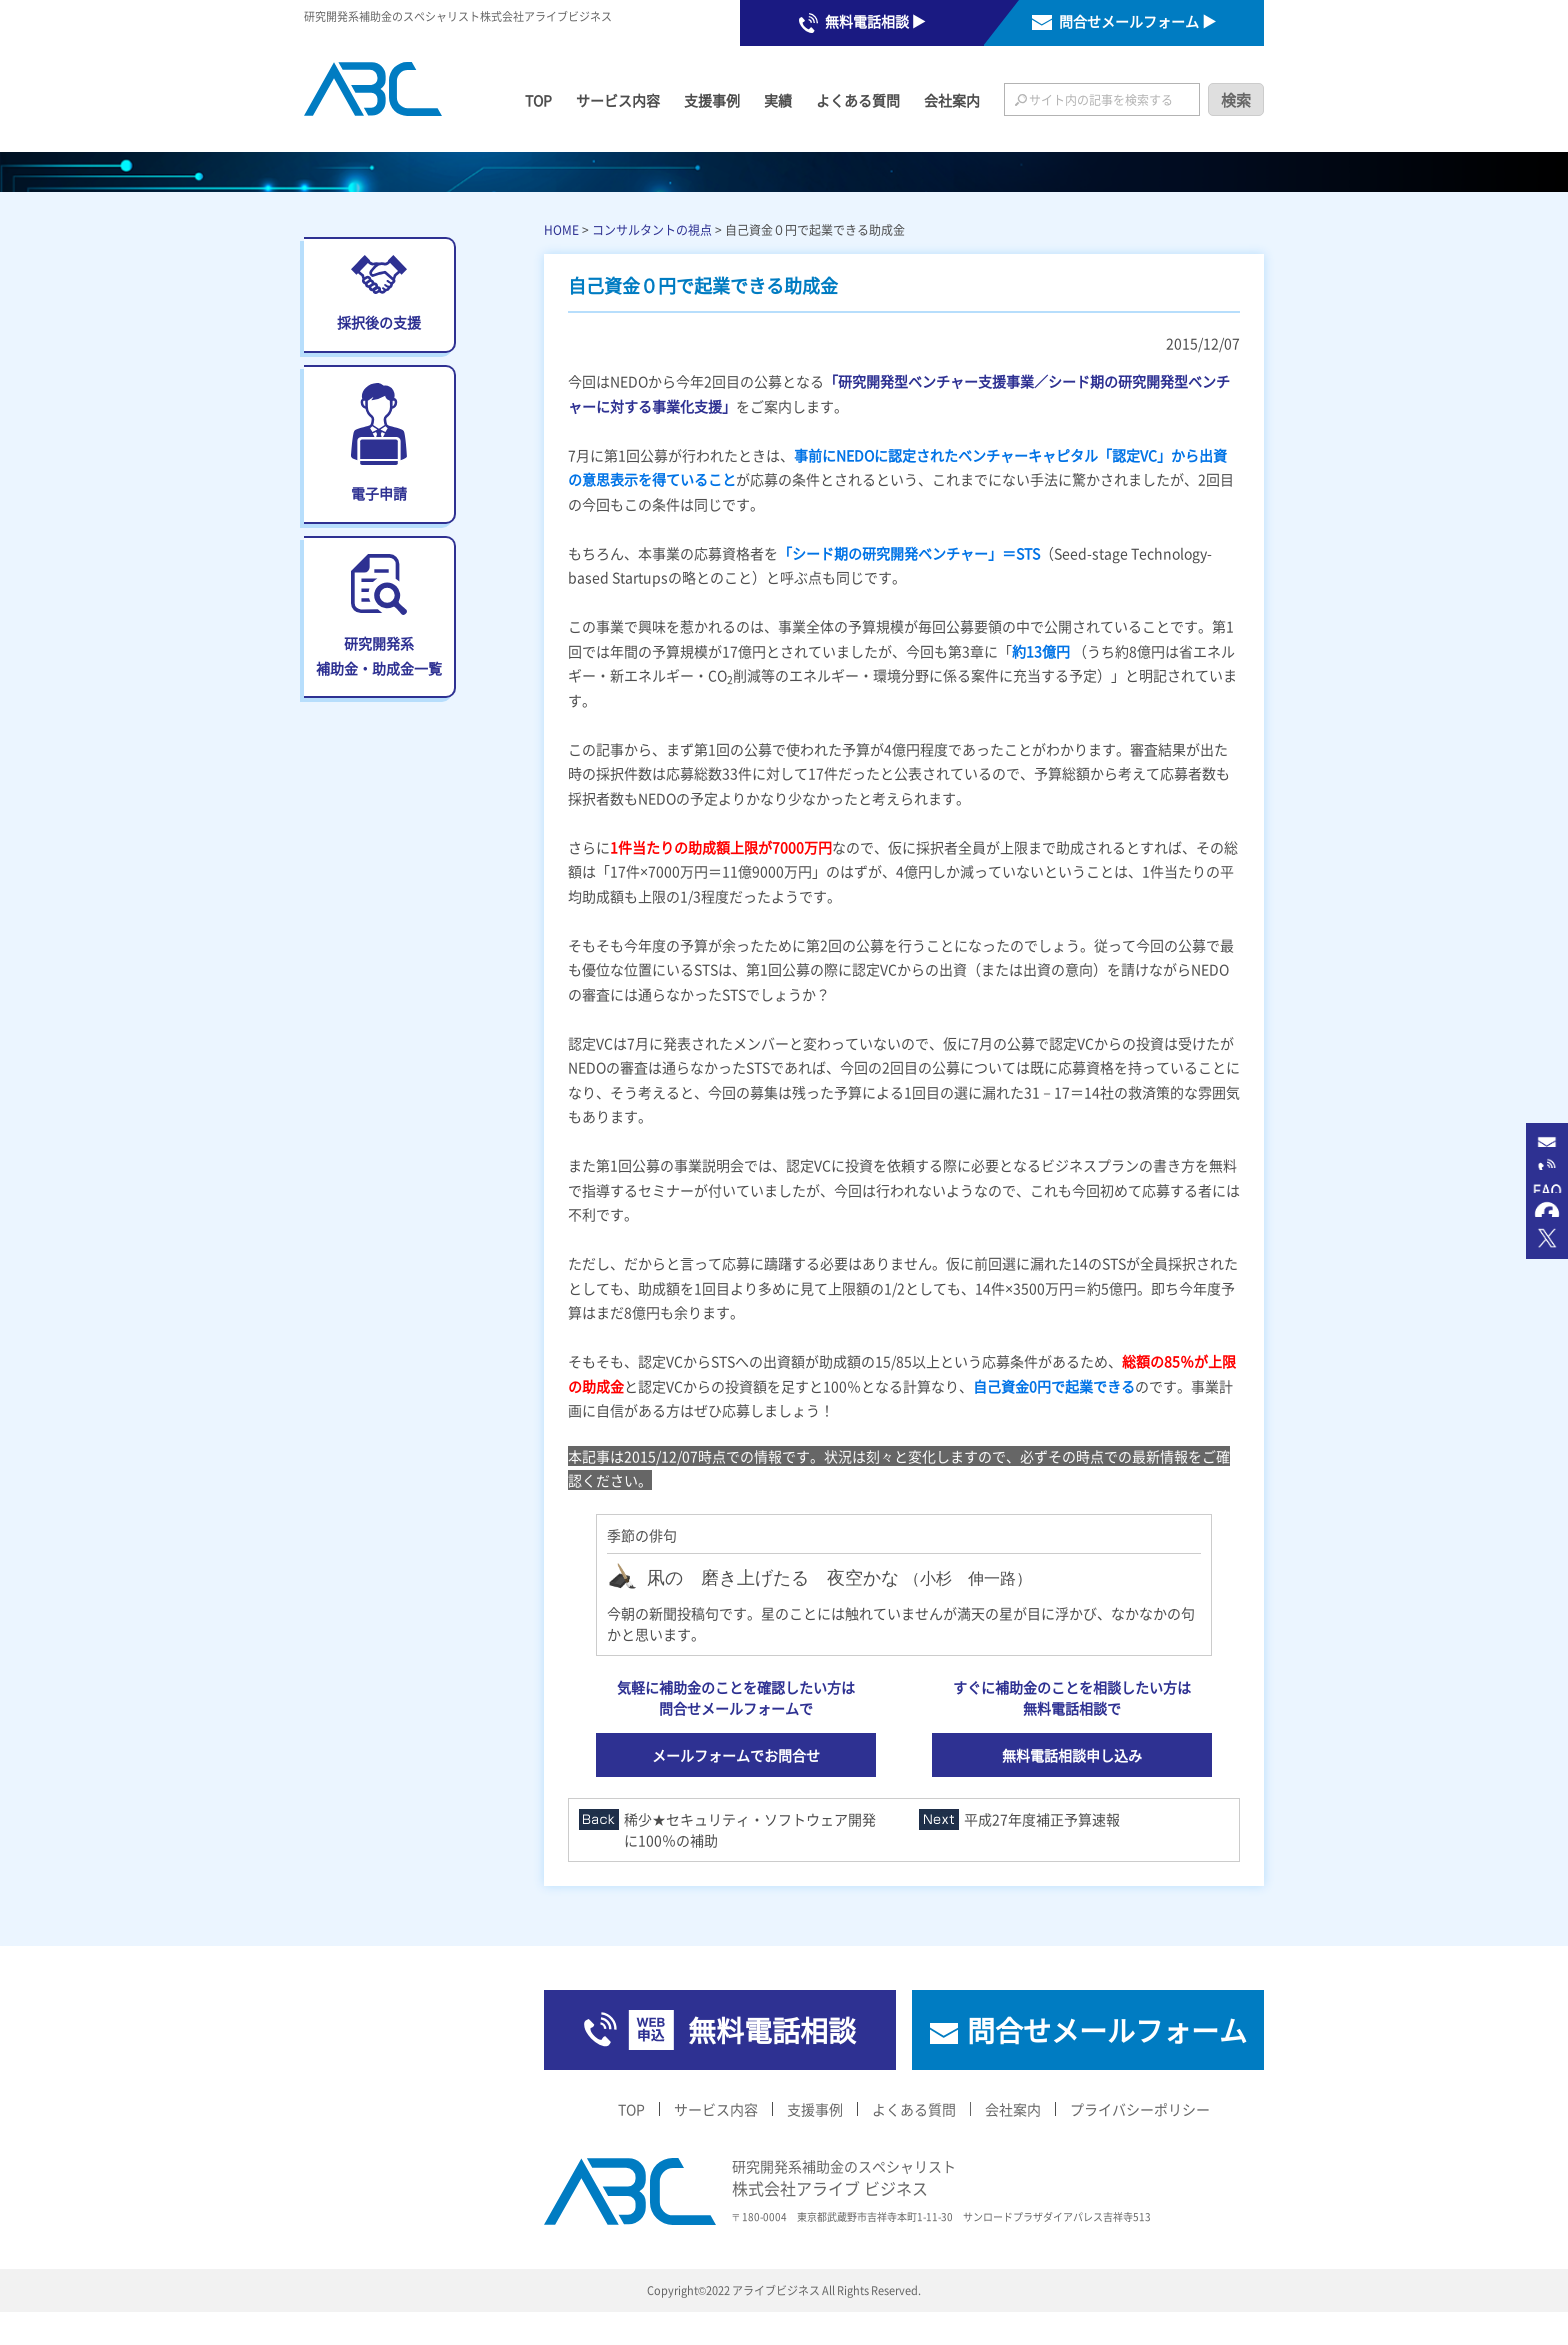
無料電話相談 (772, 2030)
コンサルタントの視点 (652, 229)
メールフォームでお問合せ (736, 1755)
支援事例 (712, 100)
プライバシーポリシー (1140, 2109)
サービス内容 (618, 100)
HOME (561, 229)
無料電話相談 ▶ (875, 21)
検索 (1236, 99)
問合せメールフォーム (1107, 2030)
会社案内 (952, 100)
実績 (778, 100)
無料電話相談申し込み (1072, 1755)
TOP (538, 100)
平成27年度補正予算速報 (1042, 1819)
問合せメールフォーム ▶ (1137, 21)
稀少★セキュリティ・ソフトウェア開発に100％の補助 (750, 1829)
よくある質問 (858, 100)
